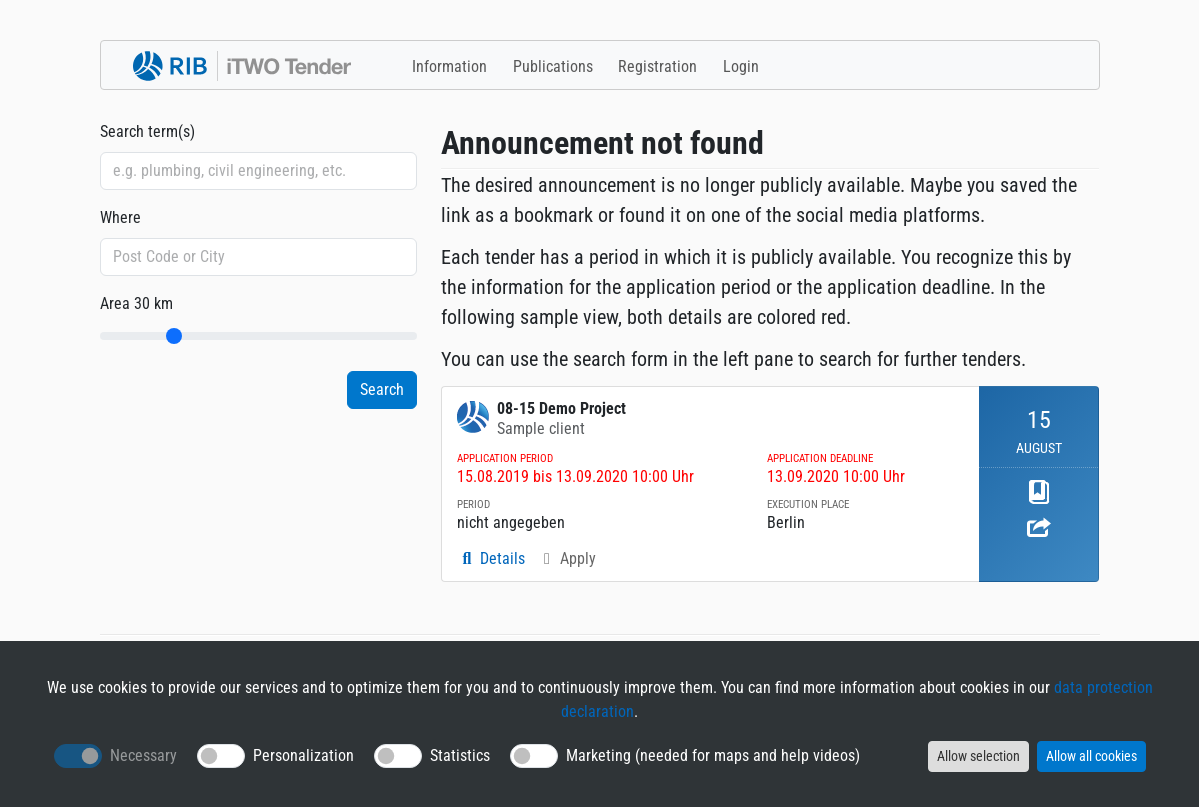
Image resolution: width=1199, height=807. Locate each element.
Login (741, 66)
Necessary (143, 755)
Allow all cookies (1091, 756)
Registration (657, 66)
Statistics (460, 755)
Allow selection (978, 756)
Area (136, 303)
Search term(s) (147, 131)
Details (491, 558)
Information (449, 66)
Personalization (303, 755)
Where (120, 217)
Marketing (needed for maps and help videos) (713, 755)
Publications (553, 66)
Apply (566, 558)
